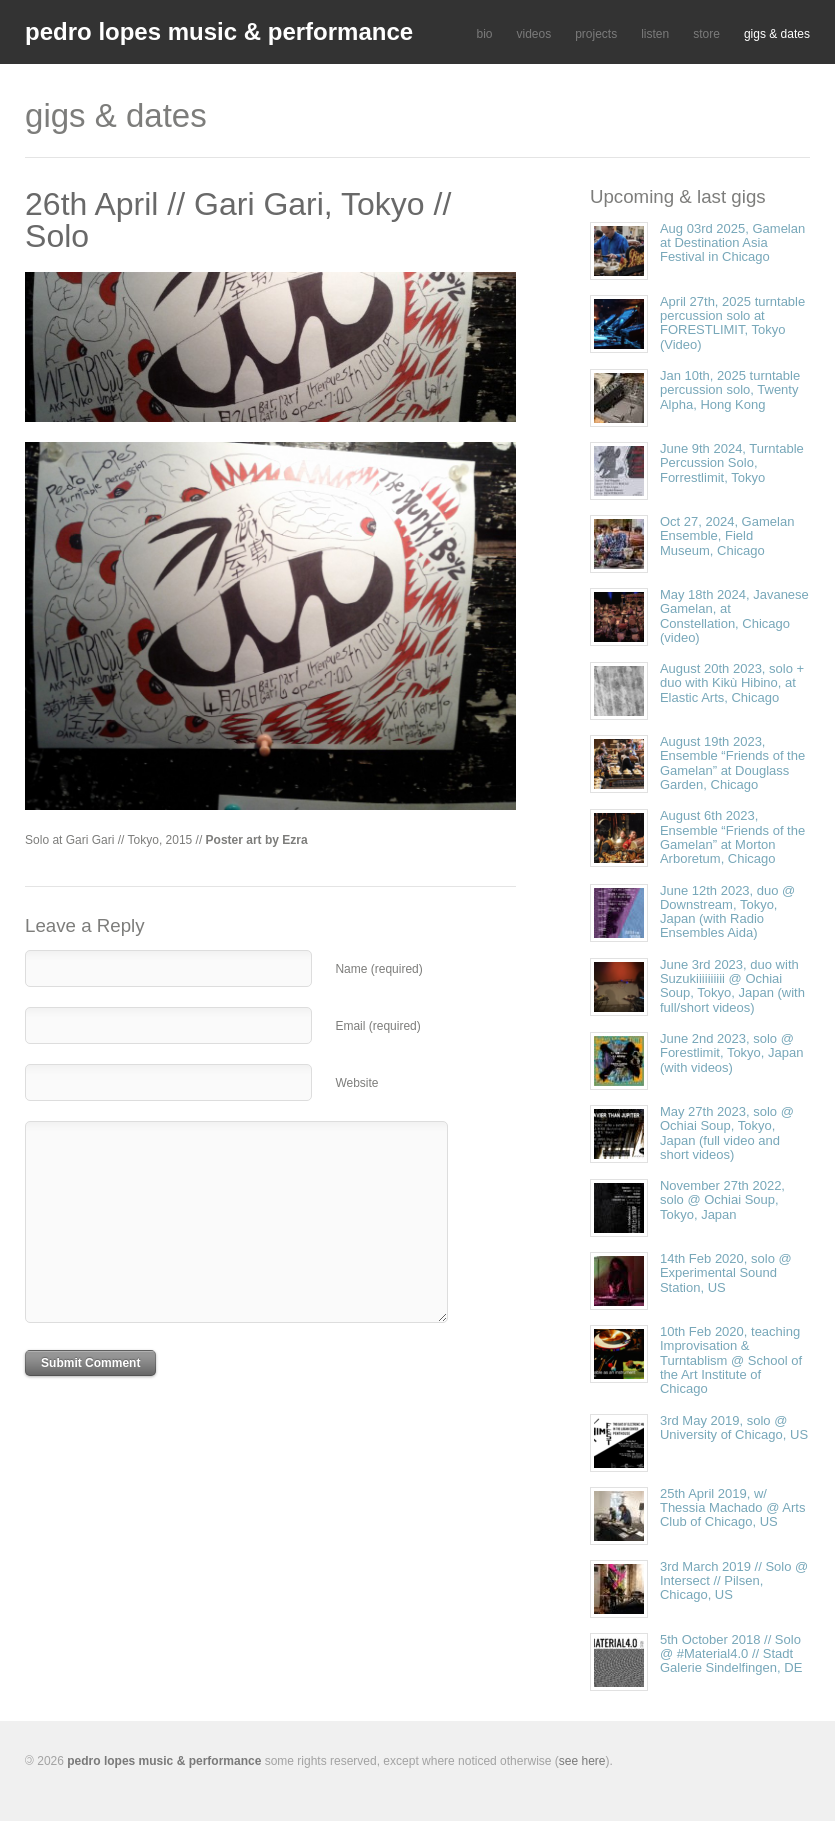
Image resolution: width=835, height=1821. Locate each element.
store (706, 34)
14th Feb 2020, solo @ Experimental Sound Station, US (726, 1273)
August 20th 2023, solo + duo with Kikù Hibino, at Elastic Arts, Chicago (732, 683)
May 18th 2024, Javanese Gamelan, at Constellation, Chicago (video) (734, 616)
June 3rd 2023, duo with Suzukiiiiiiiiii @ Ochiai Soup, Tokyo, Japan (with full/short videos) (732, 986)
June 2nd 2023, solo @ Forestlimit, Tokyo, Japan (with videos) (732, 1053)
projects (596, 34)
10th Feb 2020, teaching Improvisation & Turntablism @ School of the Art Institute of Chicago (731, 1360)
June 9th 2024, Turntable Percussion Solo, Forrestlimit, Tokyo (732, 463)
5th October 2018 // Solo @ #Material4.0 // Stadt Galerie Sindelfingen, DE (731, 1654)
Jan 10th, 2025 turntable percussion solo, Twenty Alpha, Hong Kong (730, 390)
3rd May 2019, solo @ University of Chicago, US (734, 1427)
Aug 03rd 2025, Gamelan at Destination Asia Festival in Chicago (732, 243)
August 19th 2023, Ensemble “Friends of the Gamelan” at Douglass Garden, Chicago (732, 763)
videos (533, 34)
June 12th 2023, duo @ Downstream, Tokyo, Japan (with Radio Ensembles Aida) (727, 912)
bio (484, 34)
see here (582, 1761)
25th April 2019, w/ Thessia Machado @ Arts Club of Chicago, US (732, 1508)
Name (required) (378, 969)
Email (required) (377, 1026)
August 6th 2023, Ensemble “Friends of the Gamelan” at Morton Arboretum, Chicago (732, 837)
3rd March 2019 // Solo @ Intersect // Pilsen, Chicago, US (734, 1581)
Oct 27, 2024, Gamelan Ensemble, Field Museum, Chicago (727, 536)
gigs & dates (777, 34)
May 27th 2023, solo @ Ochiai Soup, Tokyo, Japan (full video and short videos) (727, 1133)
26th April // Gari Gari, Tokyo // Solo (238, 220)
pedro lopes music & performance (219, 31)
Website (356, 1083)
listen (655, 34)
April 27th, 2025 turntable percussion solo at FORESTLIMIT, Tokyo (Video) (732, 323)
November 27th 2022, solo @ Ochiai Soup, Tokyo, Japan (722, 1200)
